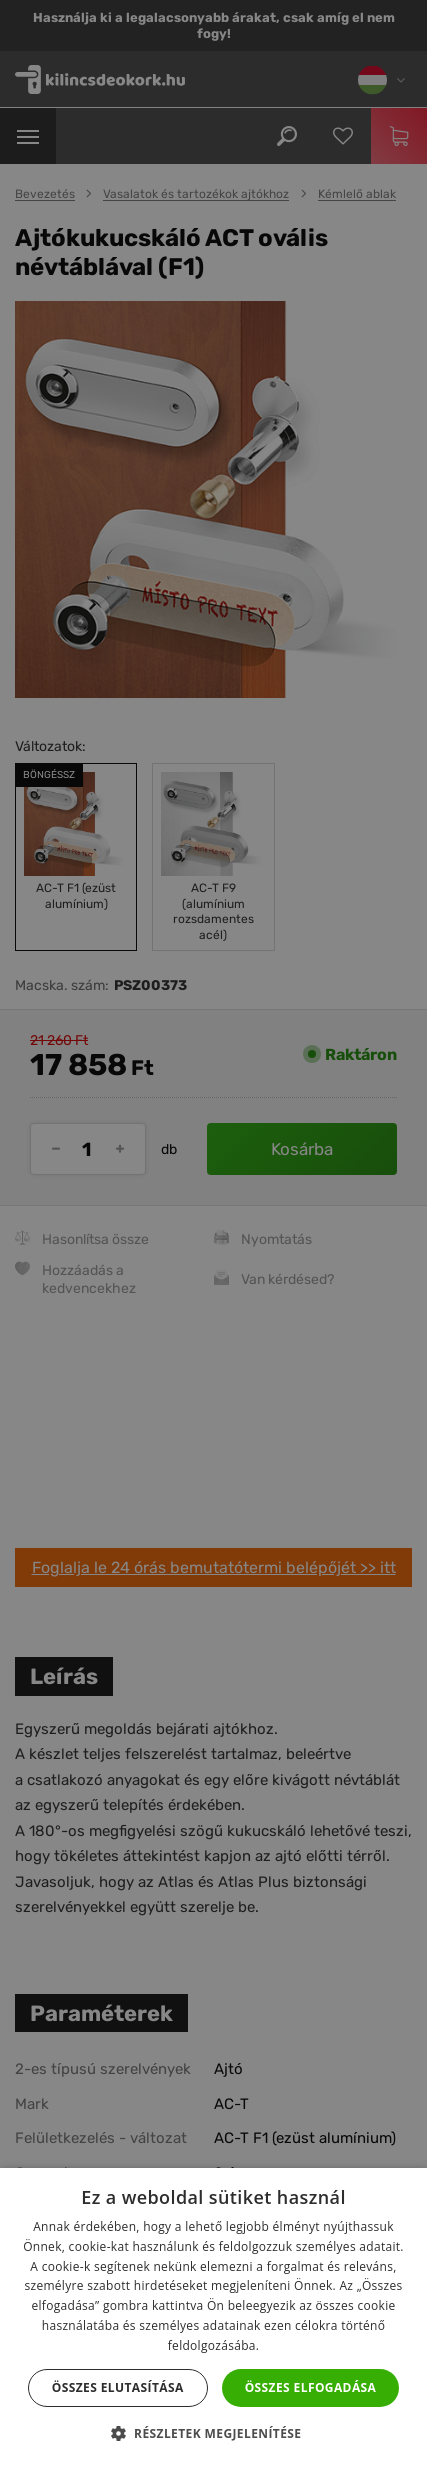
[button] (214, 2434)
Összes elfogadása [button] (311, 2387)
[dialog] (213, 1235)
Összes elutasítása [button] (118, 2387)
